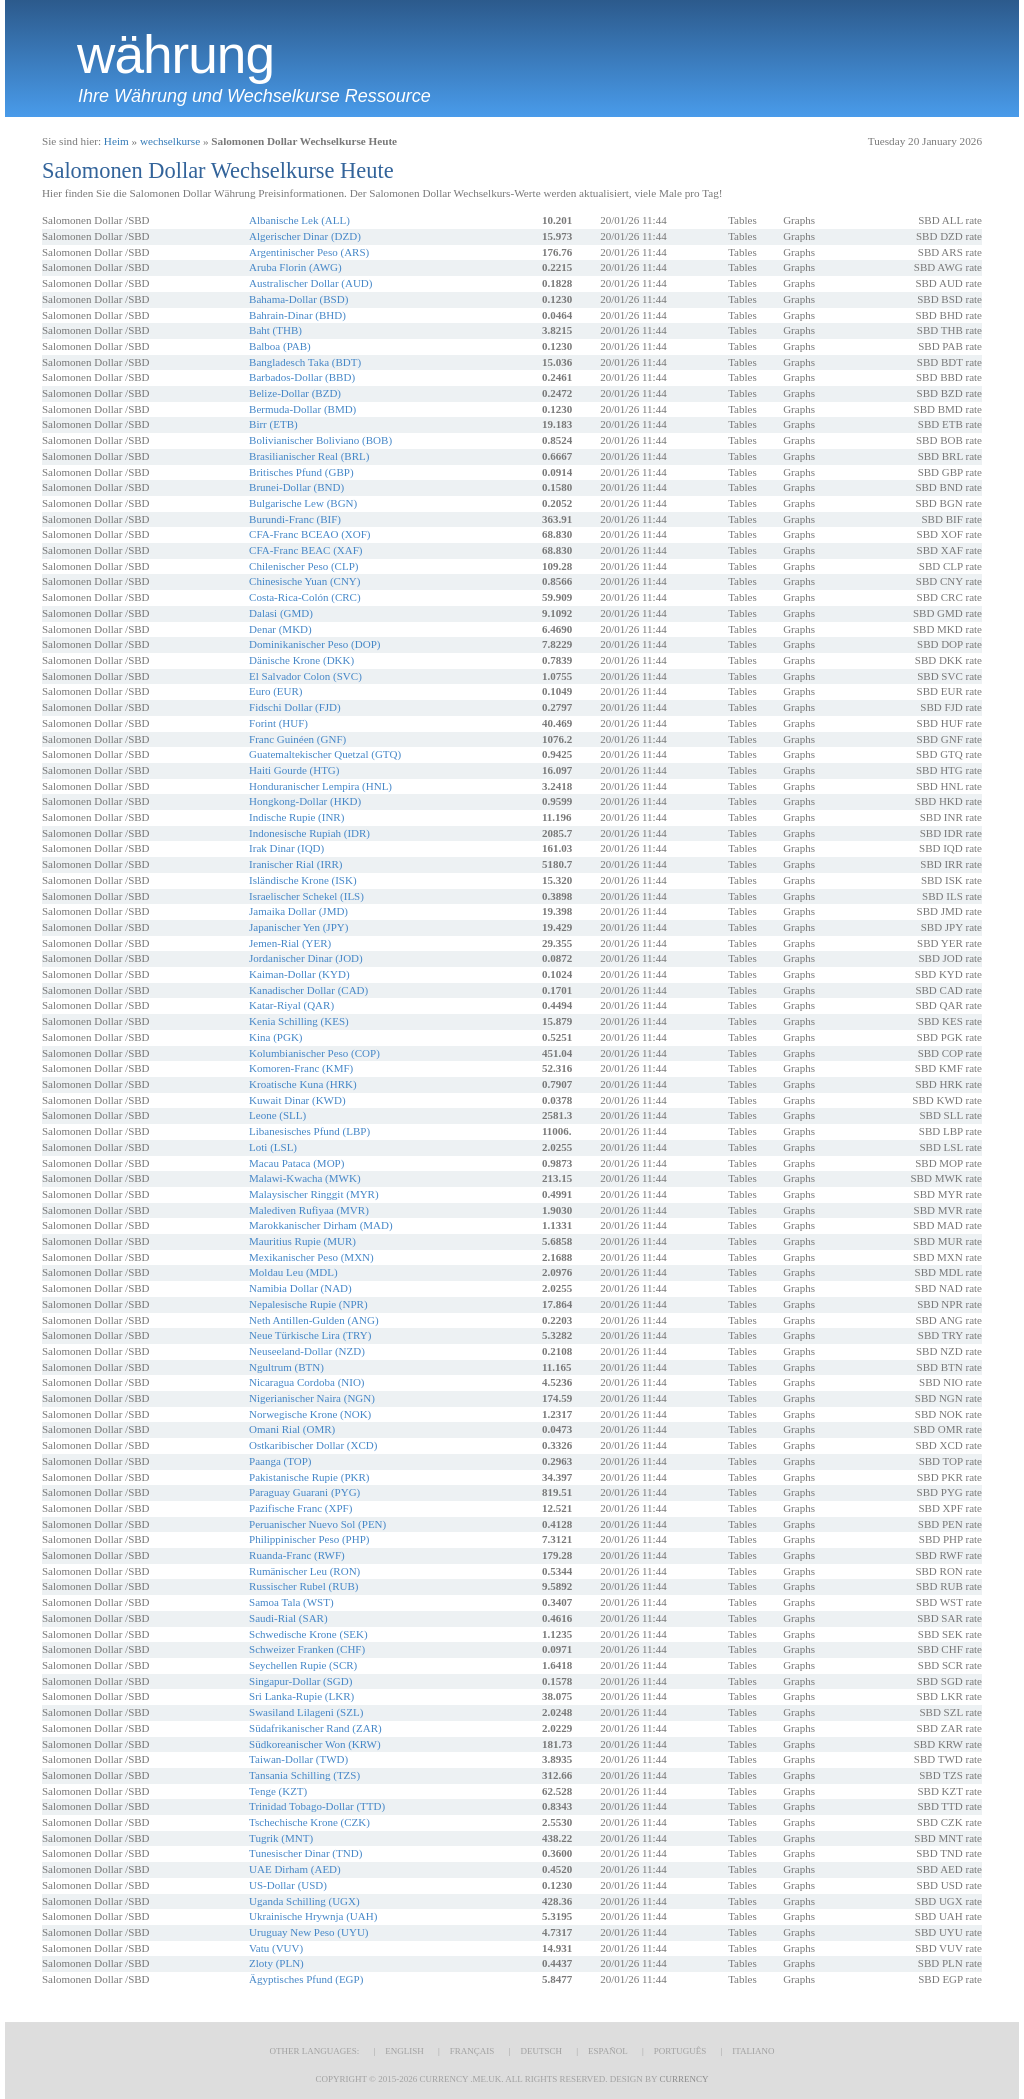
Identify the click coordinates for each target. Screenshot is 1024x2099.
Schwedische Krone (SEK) (308, 1634)
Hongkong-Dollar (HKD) (305, 801)
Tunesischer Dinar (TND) (305, 1853)
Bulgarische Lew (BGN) (303, 503)
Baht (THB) (275, 330)
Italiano (753, 2051)
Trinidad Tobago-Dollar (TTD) (317, 1806)
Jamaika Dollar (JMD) (298, 911)
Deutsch (541, 2051)
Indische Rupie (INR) (296, 817)
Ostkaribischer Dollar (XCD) (313, 1445)
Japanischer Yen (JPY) (298, 927)
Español (608, 2051)
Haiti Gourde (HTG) (294, 770)
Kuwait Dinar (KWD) (297, 1100)
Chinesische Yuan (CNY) (304, 581)
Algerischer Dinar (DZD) (305, 236)
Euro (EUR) (275, 691)
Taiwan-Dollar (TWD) (298, 1759)
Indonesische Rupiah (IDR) (309, 833)
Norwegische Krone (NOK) (310, 1414)
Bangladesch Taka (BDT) (305, 362)
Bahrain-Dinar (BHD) (297, 315)
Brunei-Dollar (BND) (296, 487)
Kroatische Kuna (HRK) (303, 1084)
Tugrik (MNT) (281, 1838)
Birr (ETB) (273, 424)
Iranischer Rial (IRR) (295, 864)
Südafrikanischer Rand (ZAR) (315, 1728)
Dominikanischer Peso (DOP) (314, 644)
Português (680, 2051)
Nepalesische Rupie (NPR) (308, 1304)
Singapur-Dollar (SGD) (300, 1681)
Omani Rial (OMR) (292, 1429)
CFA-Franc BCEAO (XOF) (309, 534)
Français (472, 2051)
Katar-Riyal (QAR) (291, 1005)
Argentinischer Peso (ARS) (309, 252)
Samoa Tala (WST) (291, 1602)
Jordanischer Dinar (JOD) (306, 958)
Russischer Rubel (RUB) (303, 1586)
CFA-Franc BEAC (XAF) (305, 550)
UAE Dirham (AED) (295, 1869)
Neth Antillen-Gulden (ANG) (314, 1320)
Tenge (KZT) (278, 1791)
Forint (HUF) (278, 723)
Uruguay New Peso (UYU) (308, 1932)
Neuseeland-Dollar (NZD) (307, 1351)
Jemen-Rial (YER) (290, 943)
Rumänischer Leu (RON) (304, 1571)
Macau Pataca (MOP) (296, 1163)
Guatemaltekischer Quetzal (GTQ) (325, 754)
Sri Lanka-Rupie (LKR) (301, 1696)
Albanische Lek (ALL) (299, 220)
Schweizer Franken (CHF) (307, 1649)
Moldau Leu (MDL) (293, 1272)
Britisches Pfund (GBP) (301, 472)
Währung (175, 55)
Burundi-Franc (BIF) (295, 519)
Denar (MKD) (280, 629)
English (404, 2051)
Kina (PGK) (275, 1037)
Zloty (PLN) (276, 1963)
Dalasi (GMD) (281, 613)
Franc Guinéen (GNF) (297, 739)
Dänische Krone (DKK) (301, 660)
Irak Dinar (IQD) (286, 848)
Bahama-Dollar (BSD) (298, 299)
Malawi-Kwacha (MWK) (304, 1178)
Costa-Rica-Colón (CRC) (305, 597)
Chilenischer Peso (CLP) (303, 566)
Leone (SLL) (277, 1115)
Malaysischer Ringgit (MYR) (314, 1194)
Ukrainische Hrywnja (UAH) (313, 1916)
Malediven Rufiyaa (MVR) (309, 1210)
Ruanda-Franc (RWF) (297, 1555)
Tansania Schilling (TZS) (304, 1775)
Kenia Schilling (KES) (299, 1021)
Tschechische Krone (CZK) (309, 1822)
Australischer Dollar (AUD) (310, 283)
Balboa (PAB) (280, 346)
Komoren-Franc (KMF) (301, 1068)
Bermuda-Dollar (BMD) (302, 409)
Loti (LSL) (273, 1147)
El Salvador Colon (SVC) (305, 676)
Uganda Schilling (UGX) (304, 1901)
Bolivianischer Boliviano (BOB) (320, 440)
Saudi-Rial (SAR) (288, 1618)
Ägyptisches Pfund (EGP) (306, 1979)
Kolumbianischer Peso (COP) (314, 1053)
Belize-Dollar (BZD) (295, 393)
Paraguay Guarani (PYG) (304, 1492)
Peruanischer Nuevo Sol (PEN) (317, 1524)
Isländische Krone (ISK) (303, 880)
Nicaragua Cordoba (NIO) (306, 1382)
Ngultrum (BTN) (286, 1367)
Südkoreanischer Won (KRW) (315, 1744)
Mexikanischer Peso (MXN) (311, 1257)
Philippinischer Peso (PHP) (309, 1539)
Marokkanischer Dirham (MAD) (321, 1225)
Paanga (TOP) (280, 1461)
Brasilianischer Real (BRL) (309, 456)
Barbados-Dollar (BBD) (302, 377)
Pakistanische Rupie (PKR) (309, 1477)
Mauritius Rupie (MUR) (302, 1241)
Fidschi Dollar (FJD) (295, 707)
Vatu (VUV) (276, 1948)
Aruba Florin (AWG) (295, 267)
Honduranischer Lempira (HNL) (320, 786)
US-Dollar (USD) (288, 1885)
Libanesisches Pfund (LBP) (309, 1131)
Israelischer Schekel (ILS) (306, 896)
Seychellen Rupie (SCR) (303, 1665)
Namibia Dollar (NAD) (300, 1288)
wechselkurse (170, 141)
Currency (683, 2079)
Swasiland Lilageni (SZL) (306, 1712)
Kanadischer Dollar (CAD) (308, 990)
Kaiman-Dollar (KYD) (299, 974)
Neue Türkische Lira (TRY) (310, 1335)
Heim (116, 141)
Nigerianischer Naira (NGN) (312, 1398)
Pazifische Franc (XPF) (300, 1508)
